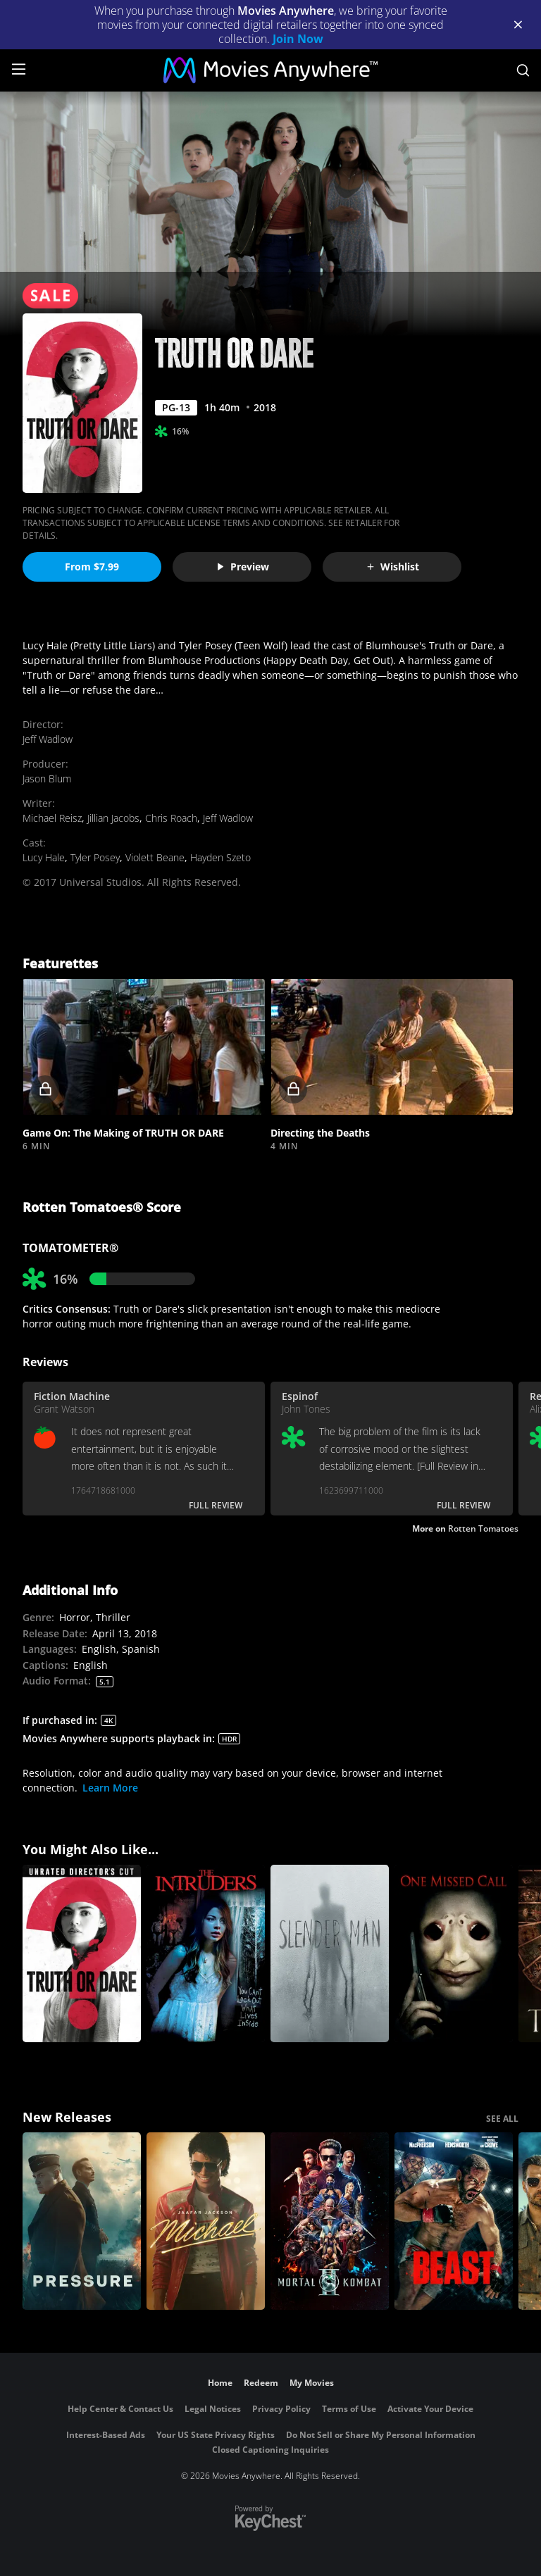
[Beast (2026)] (453, 2221)
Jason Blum (47, 778)
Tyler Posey (95, 857)
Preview (242, 566)
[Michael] (206, 2221)
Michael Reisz (52, 818)
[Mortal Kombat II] (329, 2221)
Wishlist (392, 566)
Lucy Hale (44, 857)
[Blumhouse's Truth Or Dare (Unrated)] (82, 1953)
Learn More (110, 1787)
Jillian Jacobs (113, 818)
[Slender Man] (329, 1953)
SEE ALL (502, 2119)
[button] (144, 1047)
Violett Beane (155, 857)
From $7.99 (92, 566)
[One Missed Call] (453, 1953)
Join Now (298, 38)
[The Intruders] (206, 1953)
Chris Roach (171, 818)
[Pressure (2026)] (82, 2221)
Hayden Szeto (220, 857)
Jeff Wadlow (48, 739)
